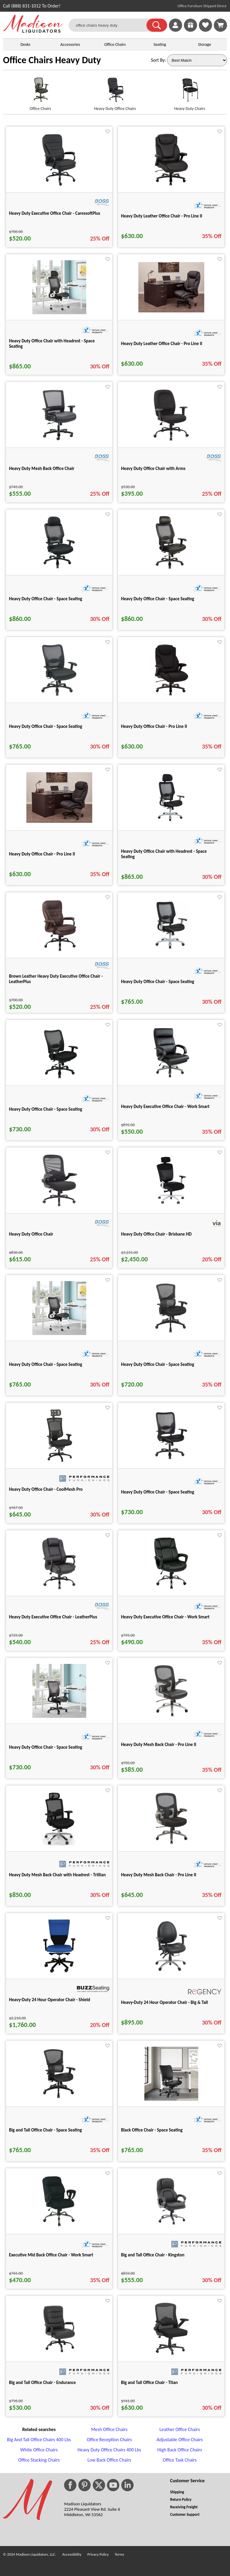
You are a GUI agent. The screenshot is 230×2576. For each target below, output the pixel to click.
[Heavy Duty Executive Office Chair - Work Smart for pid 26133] (171, 1588)
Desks (25, 44)
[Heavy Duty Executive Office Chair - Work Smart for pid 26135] (171, 1078)
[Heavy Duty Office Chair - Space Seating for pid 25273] (59, 568)
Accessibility (71, 2554)
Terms (119, 2554)
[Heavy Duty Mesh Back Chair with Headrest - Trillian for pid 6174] (59, 1844)
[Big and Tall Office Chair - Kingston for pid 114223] (171, 2226)
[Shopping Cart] (220, 25)
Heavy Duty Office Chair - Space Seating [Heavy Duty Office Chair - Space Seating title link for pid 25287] (45, 726)
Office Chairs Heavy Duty (52, 60)
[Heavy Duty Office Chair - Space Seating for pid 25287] (59, 695)
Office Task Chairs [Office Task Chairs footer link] (179, 2460)
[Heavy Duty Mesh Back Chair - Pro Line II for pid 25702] (171, 1844)
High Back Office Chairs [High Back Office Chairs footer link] (180, 2450)
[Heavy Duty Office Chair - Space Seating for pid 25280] (59, 1078)
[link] (220, 25)
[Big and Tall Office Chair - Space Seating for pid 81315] (59, 2099)
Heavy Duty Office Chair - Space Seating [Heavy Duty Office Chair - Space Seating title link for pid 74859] (45, 1747)
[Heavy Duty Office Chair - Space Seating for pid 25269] (171, 950)
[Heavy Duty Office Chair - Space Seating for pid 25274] (171, 568)
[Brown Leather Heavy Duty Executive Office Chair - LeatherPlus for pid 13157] (59, 950)
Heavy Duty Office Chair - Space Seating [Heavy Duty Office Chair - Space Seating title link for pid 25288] (157, 1492)
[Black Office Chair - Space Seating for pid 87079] (171, 2099)
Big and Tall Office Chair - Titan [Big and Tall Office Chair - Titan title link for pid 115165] (149, 2382)
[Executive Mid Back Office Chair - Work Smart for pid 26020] (59, 2226)
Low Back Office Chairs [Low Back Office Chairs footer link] (109, 2460)
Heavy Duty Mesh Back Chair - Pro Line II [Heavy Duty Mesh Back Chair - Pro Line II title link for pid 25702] (158, 1874)
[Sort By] (197, 60)
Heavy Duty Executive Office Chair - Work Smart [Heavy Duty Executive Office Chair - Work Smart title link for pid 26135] (165, 1106)
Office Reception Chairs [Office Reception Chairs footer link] (109, 2439)
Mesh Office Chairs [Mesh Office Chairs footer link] (109, 2429)
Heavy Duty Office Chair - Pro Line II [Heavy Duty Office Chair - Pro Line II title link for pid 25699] (154, 726)
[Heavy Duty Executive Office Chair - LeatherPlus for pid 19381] (59, 1588)
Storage (204, 44)
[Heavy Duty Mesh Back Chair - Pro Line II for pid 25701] (171, 1716)
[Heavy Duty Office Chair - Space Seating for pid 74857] (59, 1333)
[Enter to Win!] (190, 30)
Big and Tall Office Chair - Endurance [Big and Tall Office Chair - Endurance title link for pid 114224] (42, 2382)
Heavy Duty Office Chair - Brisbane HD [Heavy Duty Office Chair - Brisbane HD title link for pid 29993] (156, 1234)
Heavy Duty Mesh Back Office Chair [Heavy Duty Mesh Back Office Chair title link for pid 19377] (41, 468)
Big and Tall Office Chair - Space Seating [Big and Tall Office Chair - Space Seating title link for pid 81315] (45, 2130)
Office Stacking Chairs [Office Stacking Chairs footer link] (39, 2460)
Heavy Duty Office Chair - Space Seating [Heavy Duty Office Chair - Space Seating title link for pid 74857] (45, 1364)
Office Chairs (114, 44)
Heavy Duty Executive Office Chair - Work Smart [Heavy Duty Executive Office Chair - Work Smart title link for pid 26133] (165, 1617)
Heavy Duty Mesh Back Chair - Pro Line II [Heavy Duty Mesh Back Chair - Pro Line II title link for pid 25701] (158, 1744)
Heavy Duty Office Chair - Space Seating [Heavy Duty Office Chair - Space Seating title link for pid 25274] (157, 598)
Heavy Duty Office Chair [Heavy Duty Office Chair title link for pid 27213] (31, 1234)
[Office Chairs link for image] (40, 92)
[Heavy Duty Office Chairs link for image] (115, 92)
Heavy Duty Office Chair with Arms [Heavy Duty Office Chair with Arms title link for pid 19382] (153, 468)
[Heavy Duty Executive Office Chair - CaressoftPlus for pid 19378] (59, 185)
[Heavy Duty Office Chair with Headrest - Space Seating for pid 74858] (59, 312)
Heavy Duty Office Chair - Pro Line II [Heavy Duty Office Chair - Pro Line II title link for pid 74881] (42, 854)
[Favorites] (205, 30)
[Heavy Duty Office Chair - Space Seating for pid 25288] (171, 1461)
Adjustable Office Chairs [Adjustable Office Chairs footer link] (180, 2439)
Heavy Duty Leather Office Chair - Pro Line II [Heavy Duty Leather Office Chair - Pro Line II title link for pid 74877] (161, 343)
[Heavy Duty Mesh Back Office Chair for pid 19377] (59, 440)
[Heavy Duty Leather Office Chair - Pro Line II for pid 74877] (171, 311)
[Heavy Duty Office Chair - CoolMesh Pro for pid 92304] (59, 1461)
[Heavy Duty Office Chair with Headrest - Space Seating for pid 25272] (171, 823)
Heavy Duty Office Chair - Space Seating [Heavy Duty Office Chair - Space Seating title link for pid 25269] (157, 981)
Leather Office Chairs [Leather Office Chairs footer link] (180, 2429)
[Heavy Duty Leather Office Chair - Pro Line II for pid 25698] (171, 185)
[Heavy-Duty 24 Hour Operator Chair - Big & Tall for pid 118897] (171, 1971)
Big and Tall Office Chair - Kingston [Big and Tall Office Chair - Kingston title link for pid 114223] (152, 2255)
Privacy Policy (98, 2554)
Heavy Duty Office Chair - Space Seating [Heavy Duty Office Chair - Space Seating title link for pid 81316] (157, 1364)
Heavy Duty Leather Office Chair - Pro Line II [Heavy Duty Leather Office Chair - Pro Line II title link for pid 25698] (161, 216)
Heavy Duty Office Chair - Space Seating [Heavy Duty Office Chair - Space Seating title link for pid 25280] (45, 1109)
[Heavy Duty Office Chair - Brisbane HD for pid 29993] (171, 1206)
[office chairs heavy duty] (111, 25)
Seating (160, 44)
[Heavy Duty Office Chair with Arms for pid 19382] (171, 440)
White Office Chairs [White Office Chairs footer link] (39, 2450)
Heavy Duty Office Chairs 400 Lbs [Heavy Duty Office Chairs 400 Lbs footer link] (109, 2450)
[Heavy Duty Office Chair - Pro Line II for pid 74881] (59, 821)
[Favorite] (107, 132)
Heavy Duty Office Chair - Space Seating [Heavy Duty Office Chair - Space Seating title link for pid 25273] (45, 598)
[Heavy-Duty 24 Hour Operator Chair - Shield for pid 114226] (59, 1971)
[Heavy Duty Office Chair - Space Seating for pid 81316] (171, 1333)
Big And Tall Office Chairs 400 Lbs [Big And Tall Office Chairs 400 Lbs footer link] (39, 2439)
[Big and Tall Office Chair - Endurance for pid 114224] (59, 2354)
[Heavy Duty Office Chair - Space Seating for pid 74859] (59, 1716)
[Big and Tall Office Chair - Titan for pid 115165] (171, 2354)
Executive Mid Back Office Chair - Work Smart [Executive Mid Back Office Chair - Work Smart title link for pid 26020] (51, 2255)
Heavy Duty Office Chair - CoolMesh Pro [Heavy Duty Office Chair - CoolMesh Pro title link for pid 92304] (46, 1489)
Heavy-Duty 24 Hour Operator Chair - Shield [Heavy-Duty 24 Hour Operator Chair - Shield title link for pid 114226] (49, 1999)
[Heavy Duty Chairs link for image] (189, 92)
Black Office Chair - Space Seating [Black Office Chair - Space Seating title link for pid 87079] (152, 2130)
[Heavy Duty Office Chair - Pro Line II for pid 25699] (171, 695)
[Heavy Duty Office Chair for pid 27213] (59, 1206)
